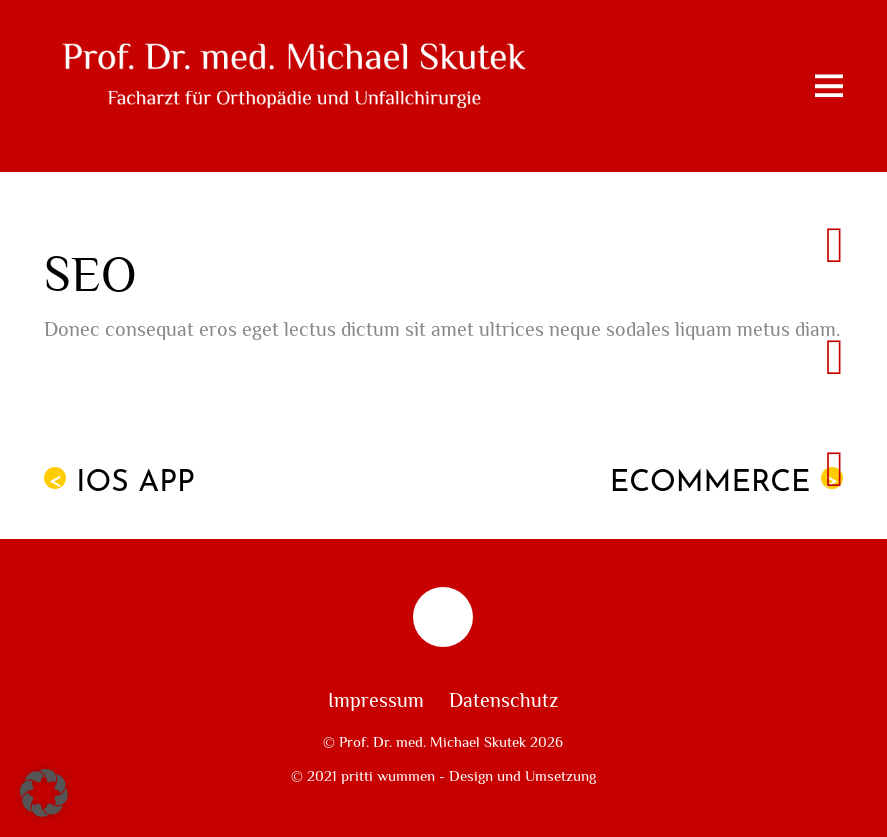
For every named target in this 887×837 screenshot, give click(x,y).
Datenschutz (503, 701)
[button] (44, 793)
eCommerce (726, 483)
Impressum (376, 701)
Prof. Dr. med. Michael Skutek (432, 742)
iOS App (119, 483)
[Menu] (829, 86)
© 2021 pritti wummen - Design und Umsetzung (443, 776)
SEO (90, 275)
